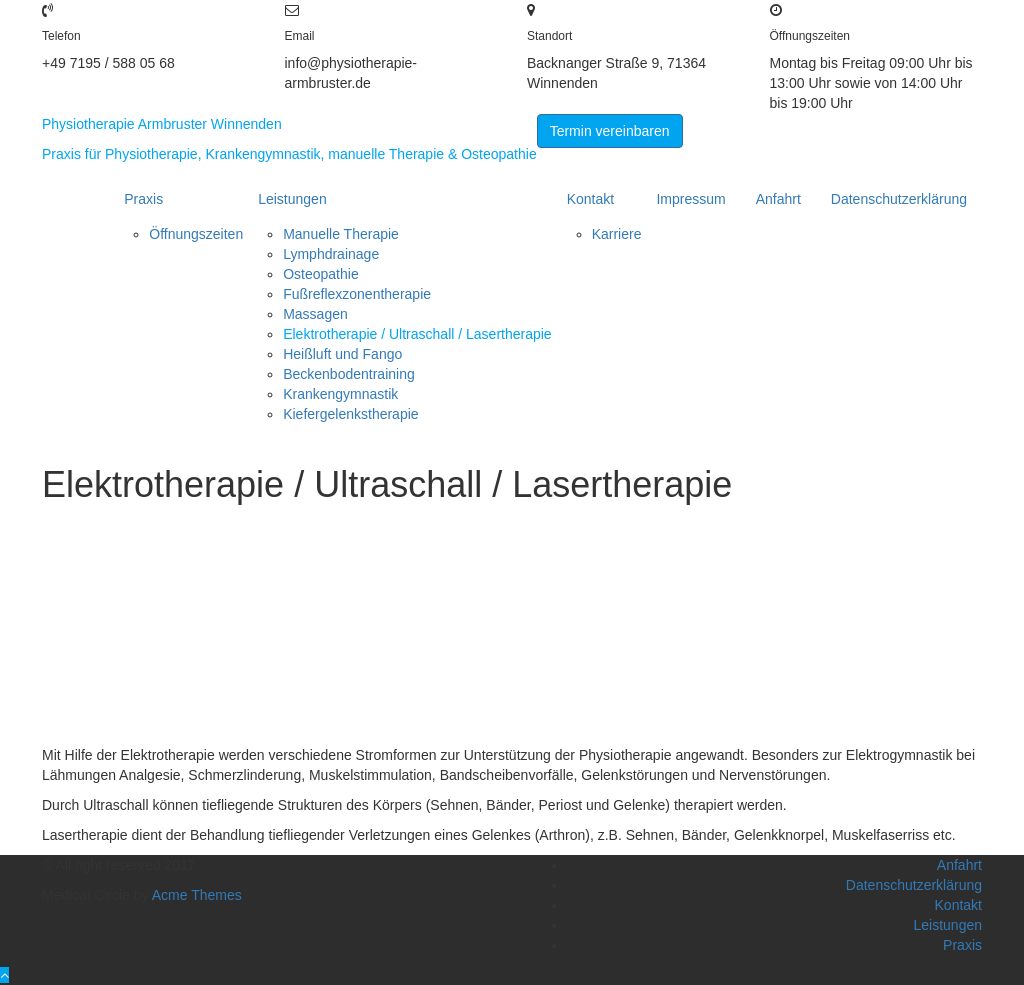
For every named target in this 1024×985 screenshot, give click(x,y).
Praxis (143, 199)
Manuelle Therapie (341, 234)
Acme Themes (197, 895)
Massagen (315, 314)
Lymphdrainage (331, 254)
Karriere (617, 234)
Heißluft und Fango (342, 354)
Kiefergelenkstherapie (350, 414)
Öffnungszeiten (196, 234)
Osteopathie (321, 274)
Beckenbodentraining (349, 374)
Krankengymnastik (340, 394)
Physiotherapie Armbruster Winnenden (162, 124)
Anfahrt (778, 199)
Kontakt (590, 199)
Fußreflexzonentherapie (357, 294)
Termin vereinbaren (610, 131)
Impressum (690, 199)
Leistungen (292, 199)
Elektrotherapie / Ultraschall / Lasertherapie (417, 334)
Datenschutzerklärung (899, 199)
